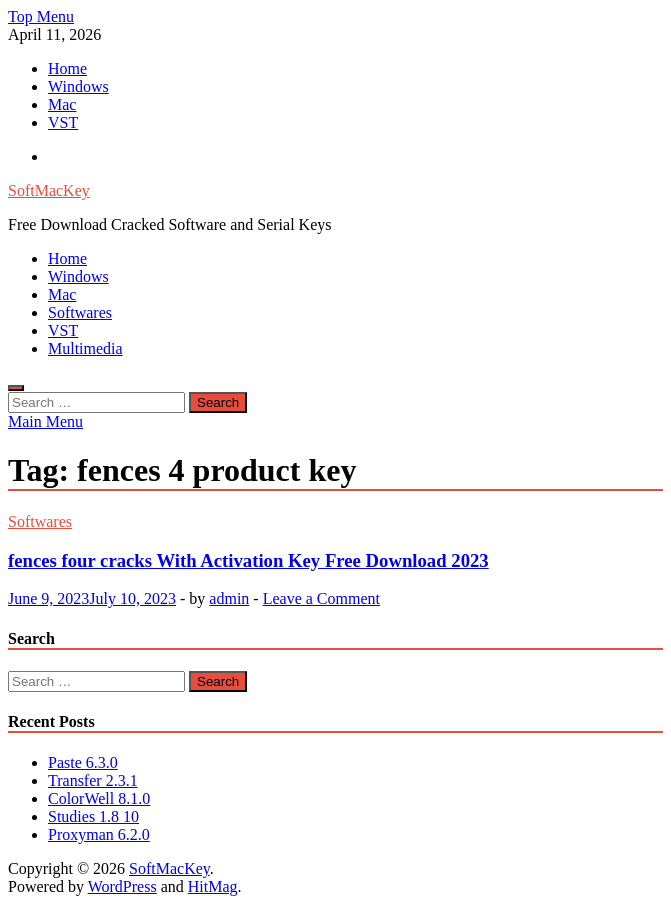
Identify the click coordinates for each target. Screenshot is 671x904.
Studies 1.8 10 (93, 816)
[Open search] (16, 388)
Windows (78, 86)
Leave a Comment (321, 598)
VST (63, 122)
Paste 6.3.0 (83, 762)
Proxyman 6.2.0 (99, 834)
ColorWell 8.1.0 (99, 798)
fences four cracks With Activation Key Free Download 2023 (248, 560)
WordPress (122, 886)
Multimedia (85, 348)
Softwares (80, 312)
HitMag (213, 886)
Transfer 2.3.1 (93, 780)
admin (229, 598)
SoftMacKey (49, 190)
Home (67, 68)
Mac (62, 104)
